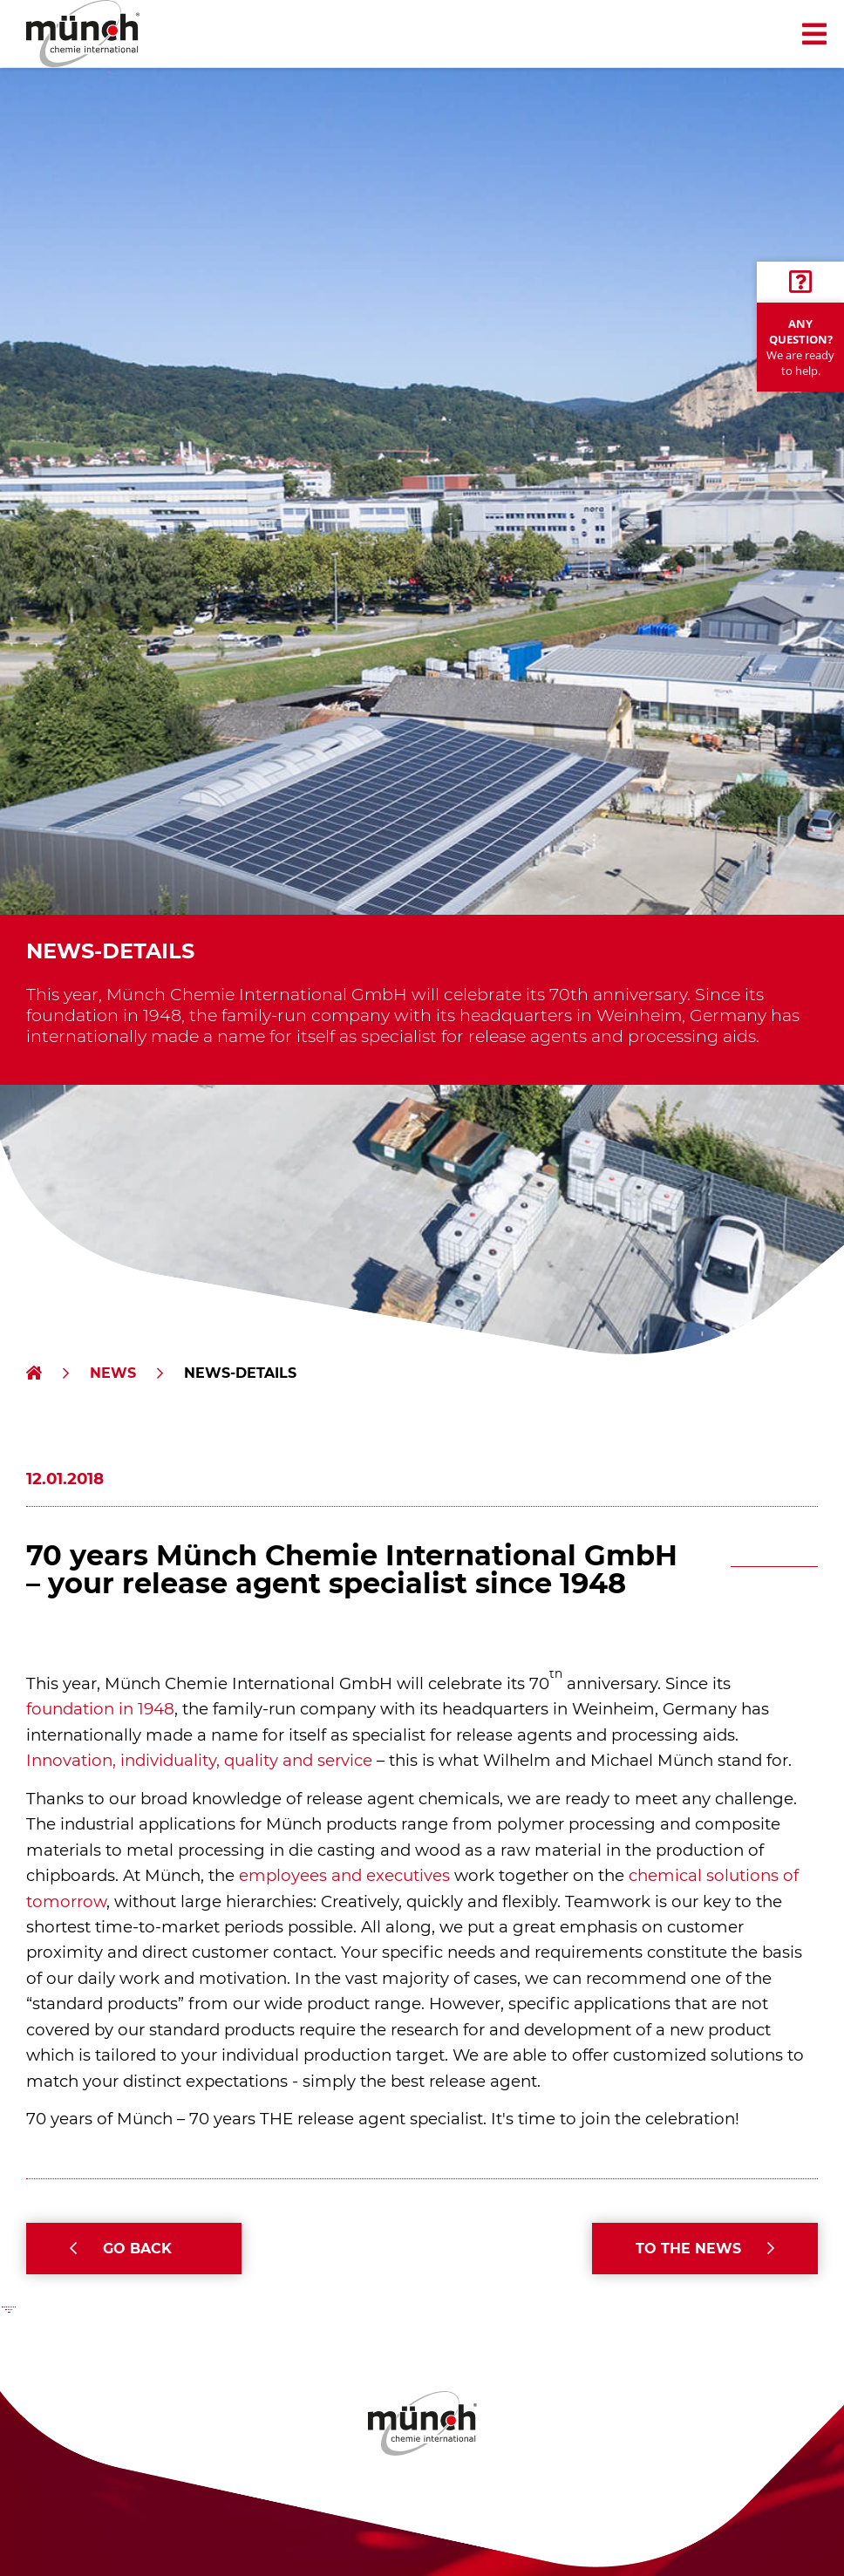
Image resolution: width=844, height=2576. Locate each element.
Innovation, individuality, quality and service (199, 1760)
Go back (137, 2248)
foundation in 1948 (100, 1709)
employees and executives (344, 1875)
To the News (688, 2248)
